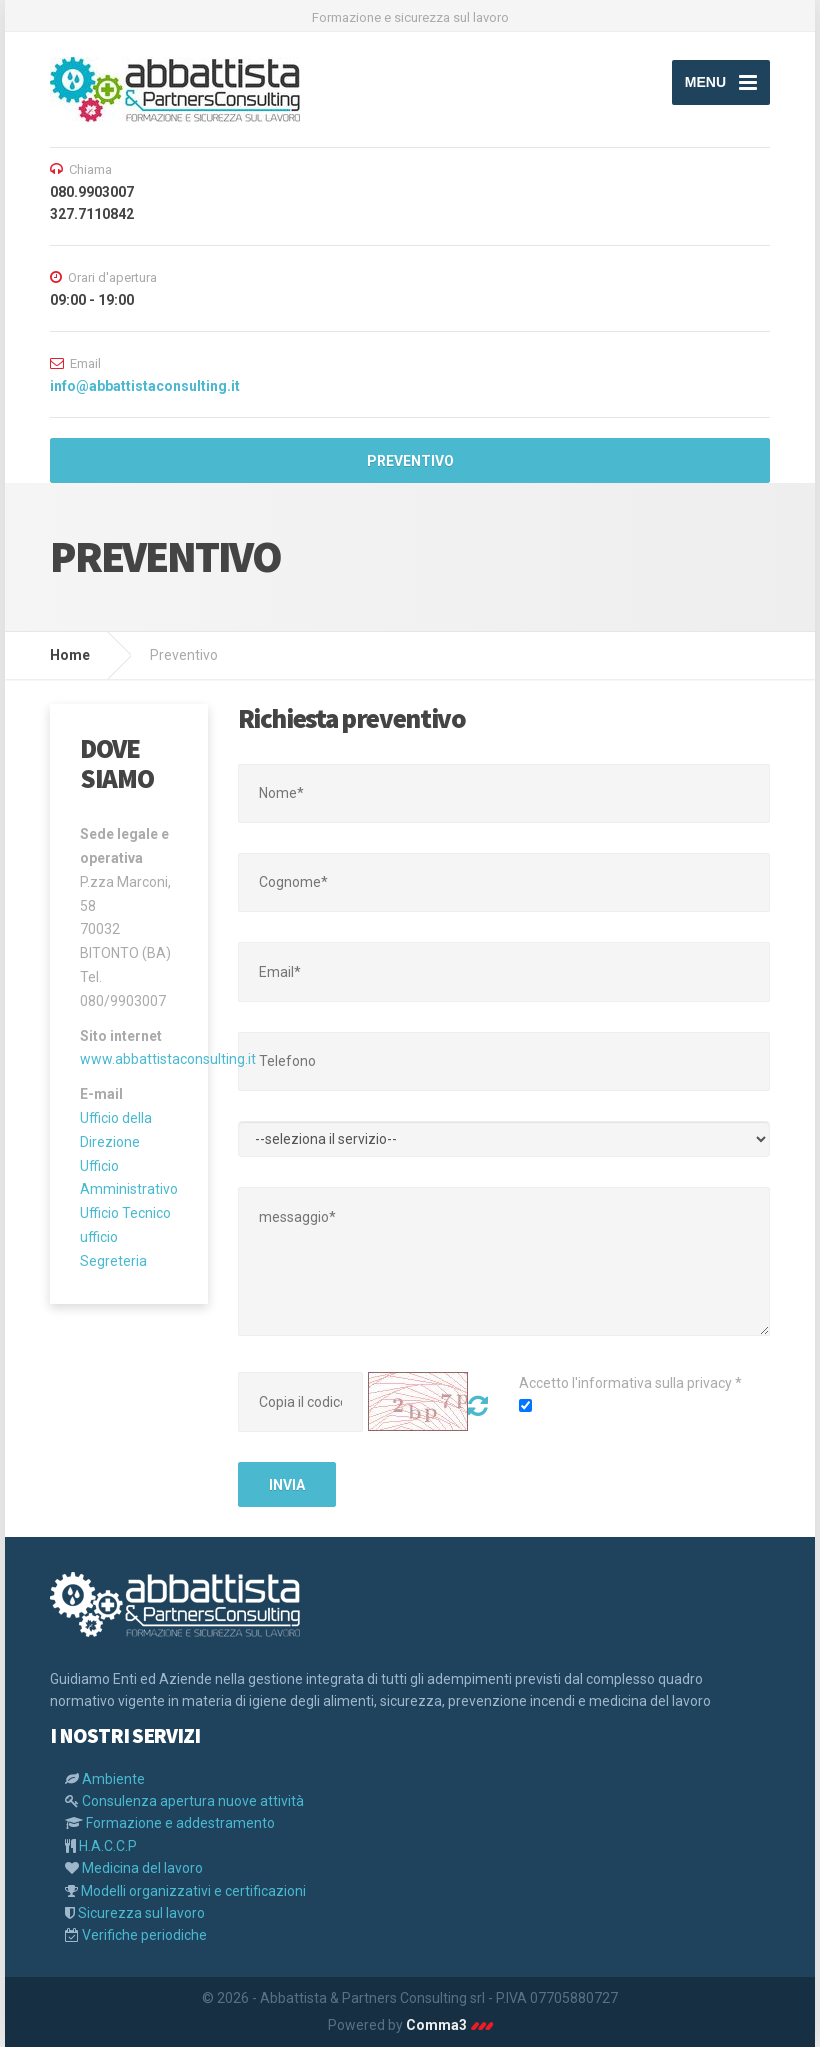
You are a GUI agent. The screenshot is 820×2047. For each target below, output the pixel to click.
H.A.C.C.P (108, 1846)
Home (70, 655)
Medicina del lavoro (142, 1868)
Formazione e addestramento (180, 1823)
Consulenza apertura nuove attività (193, 1801)
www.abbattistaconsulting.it (168, 1059)
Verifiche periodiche (144, 1935)
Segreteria (113, 1261)
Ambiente (113, 1779)
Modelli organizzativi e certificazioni (193, 1891)
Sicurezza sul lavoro (141, 1913)
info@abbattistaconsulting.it (145, 386)
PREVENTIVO (410, 461)
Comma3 (449, 2025)
